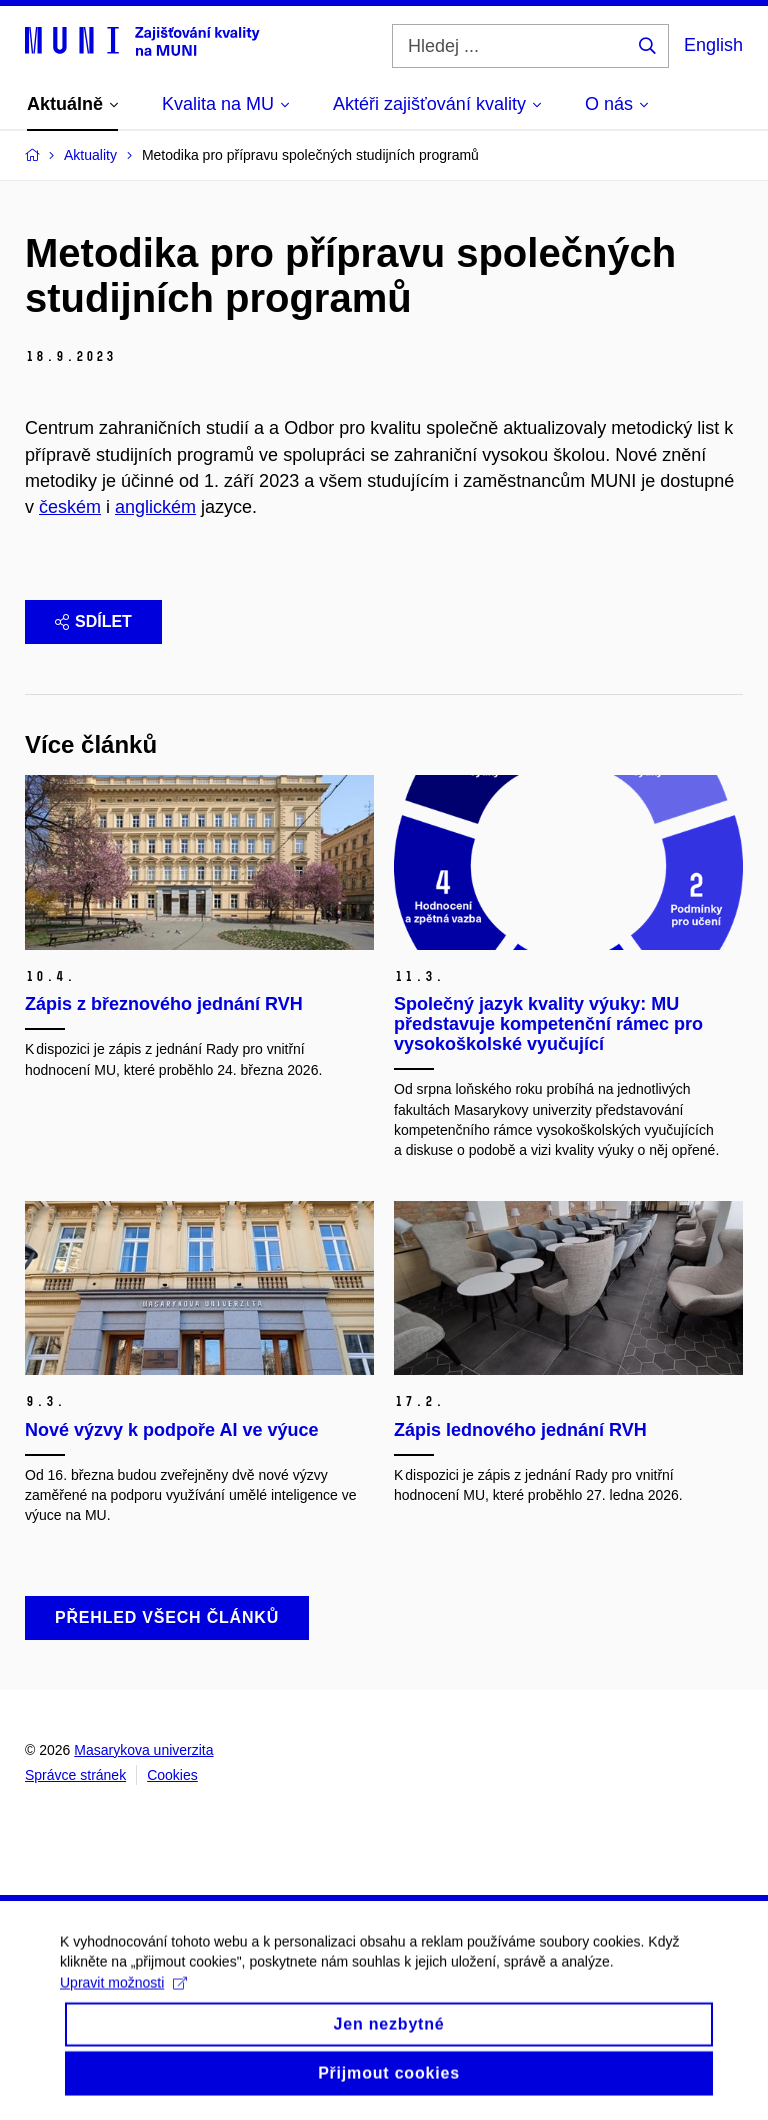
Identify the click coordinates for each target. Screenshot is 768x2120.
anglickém (155, 507)
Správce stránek (75, 1775)
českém (70, 507)
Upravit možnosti (123, 1997)
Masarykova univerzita (143, 1750)
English (713, 45)
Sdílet (93, 621)
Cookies (172, 1775)
